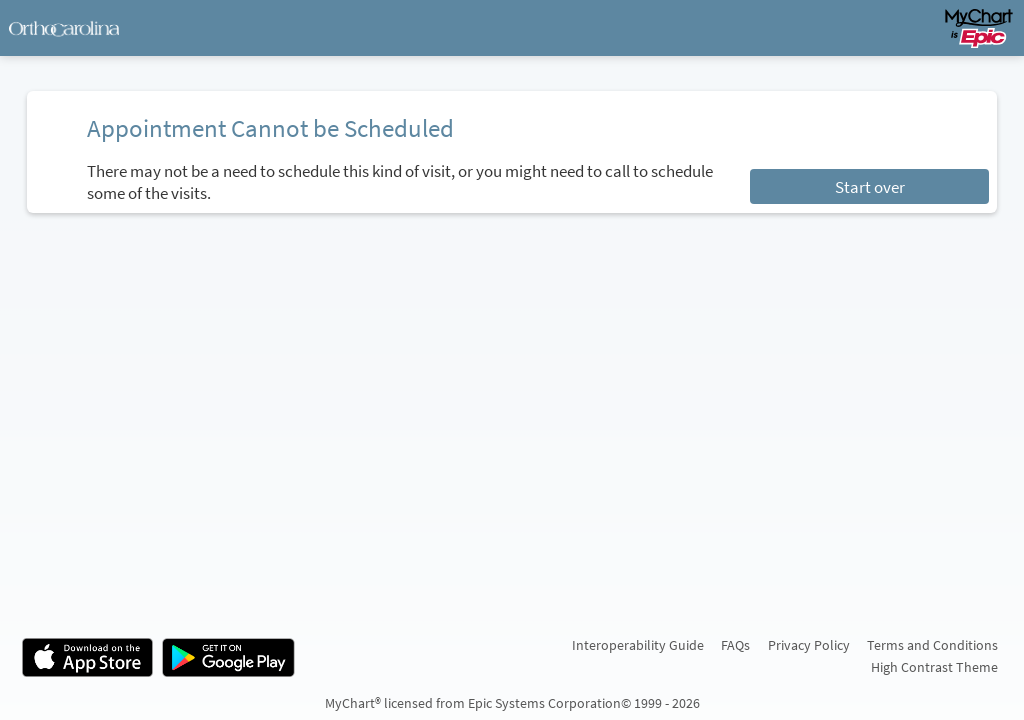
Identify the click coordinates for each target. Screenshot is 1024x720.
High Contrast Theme (934, 667)
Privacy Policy (809, 645)
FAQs (735, 645)
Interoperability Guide (638, 645)
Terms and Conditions (932, 645)
